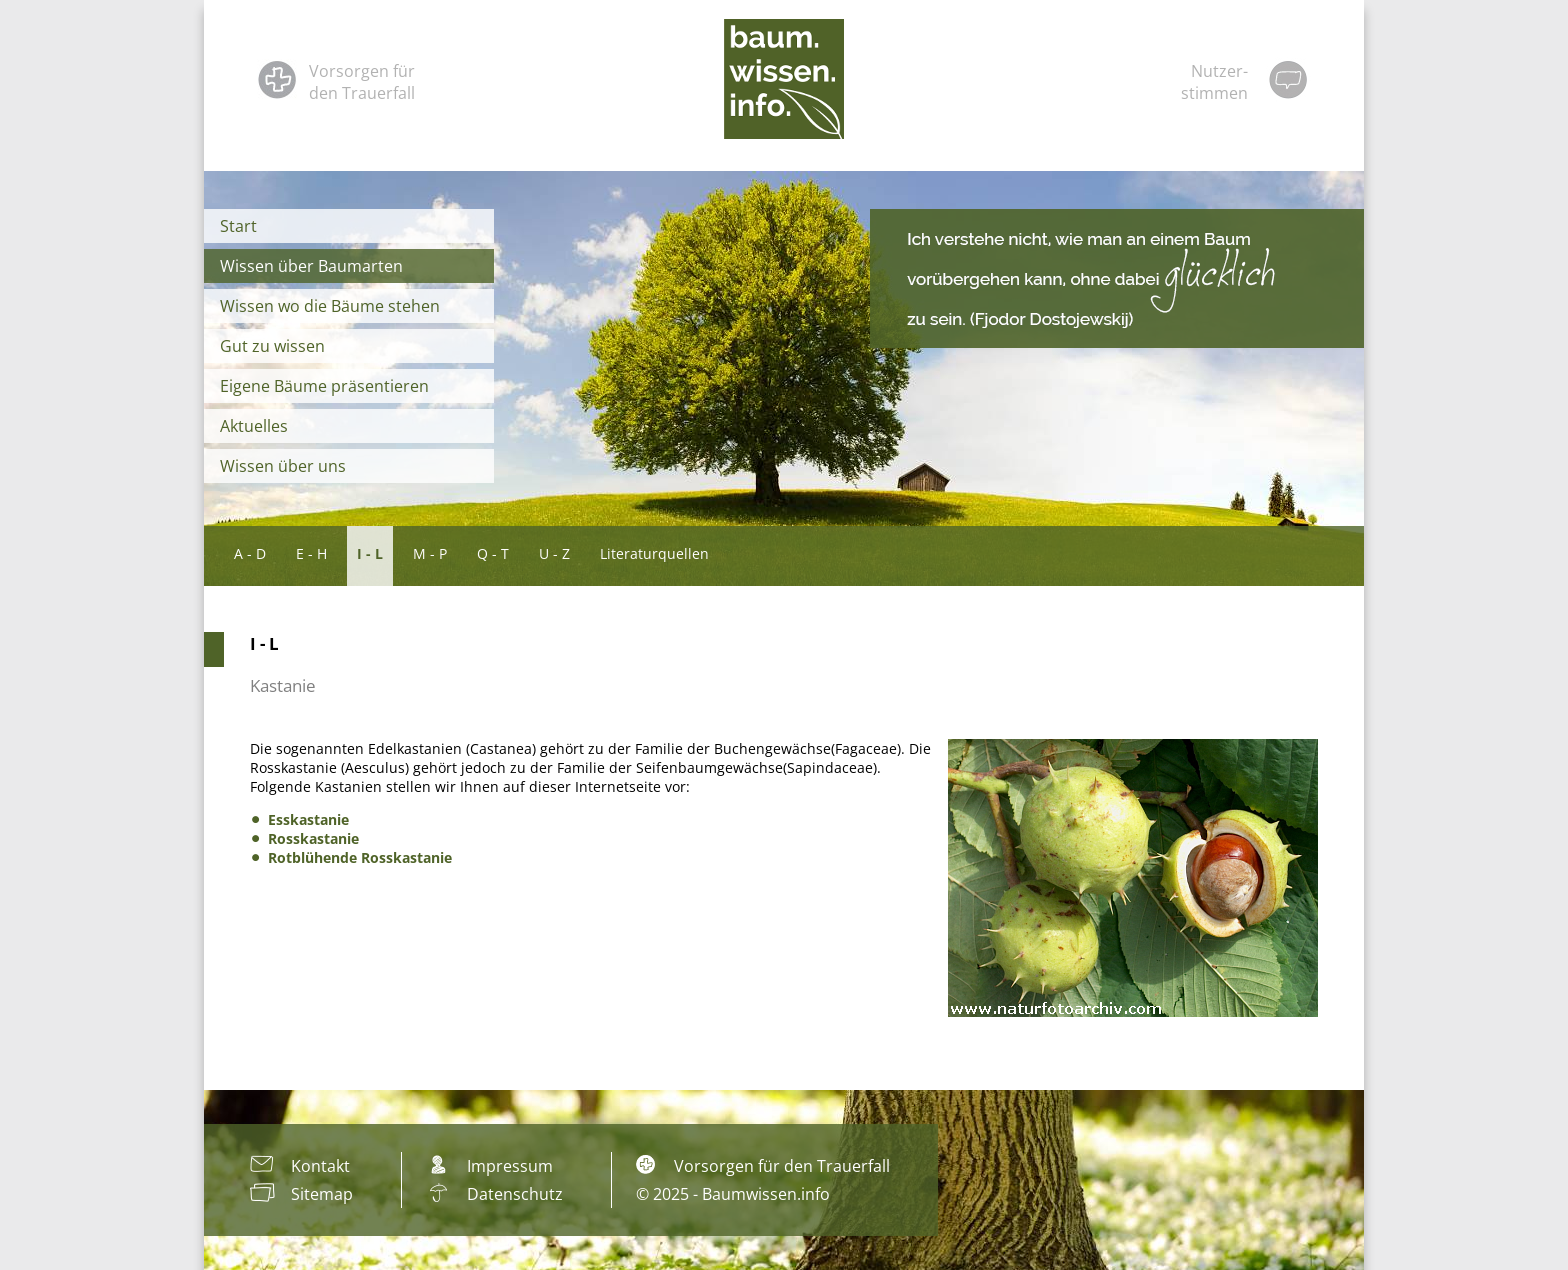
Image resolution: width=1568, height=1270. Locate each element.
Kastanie (283, 685)
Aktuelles (254, 426)
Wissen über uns (283, 466)
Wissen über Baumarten (311, 266)
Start (238, 226)
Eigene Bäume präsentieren (324, 386)
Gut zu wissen (272, 346)
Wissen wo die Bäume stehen (330, 306)
